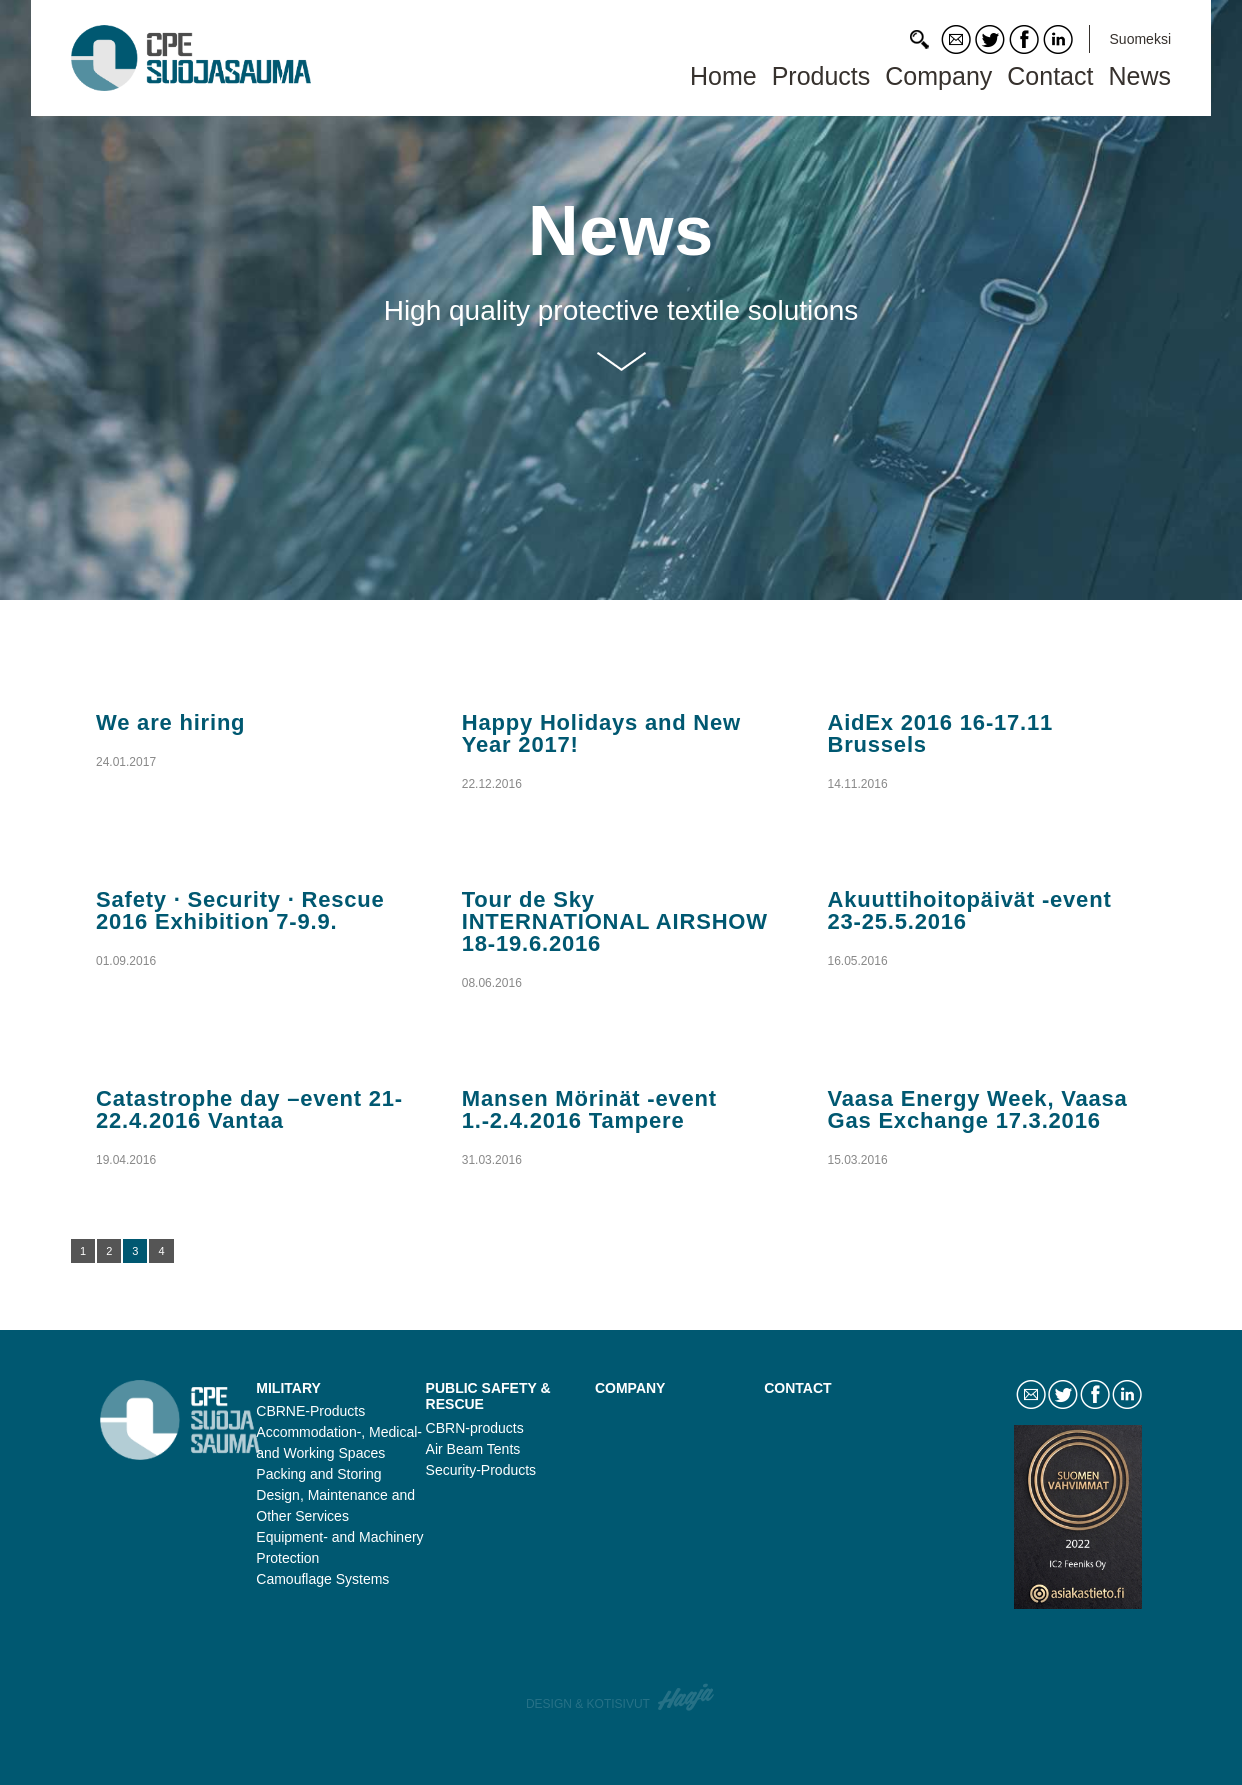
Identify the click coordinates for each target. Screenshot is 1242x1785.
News (1139, 76)
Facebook (1024, 39)
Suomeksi (1140, 39)
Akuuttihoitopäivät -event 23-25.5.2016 (970, 910)
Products (821, 76)
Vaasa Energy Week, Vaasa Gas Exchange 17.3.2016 (978, 1109)
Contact (956, 39)
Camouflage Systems (322, 1579)
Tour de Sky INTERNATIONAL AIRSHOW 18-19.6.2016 (615, 921)
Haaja (687, 1697)
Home (723, 76)
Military (288, 1388)
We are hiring (170, 722)
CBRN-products (475, 1428)
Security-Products (481, 1470)
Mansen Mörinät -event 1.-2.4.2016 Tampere (589, 1109)
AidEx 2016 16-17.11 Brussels (941, 733)
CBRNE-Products (310, 1411)
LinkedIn (1058, 39)
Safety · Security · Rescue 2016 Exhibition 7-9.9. (240, 910)
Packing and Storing (318, 1474)
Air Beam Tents (473, 1449)
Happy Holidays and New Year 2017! (601, 733)
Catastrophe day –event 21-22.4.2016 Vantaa (249, 1109)
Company (938, 76)
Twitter (990, 39)
